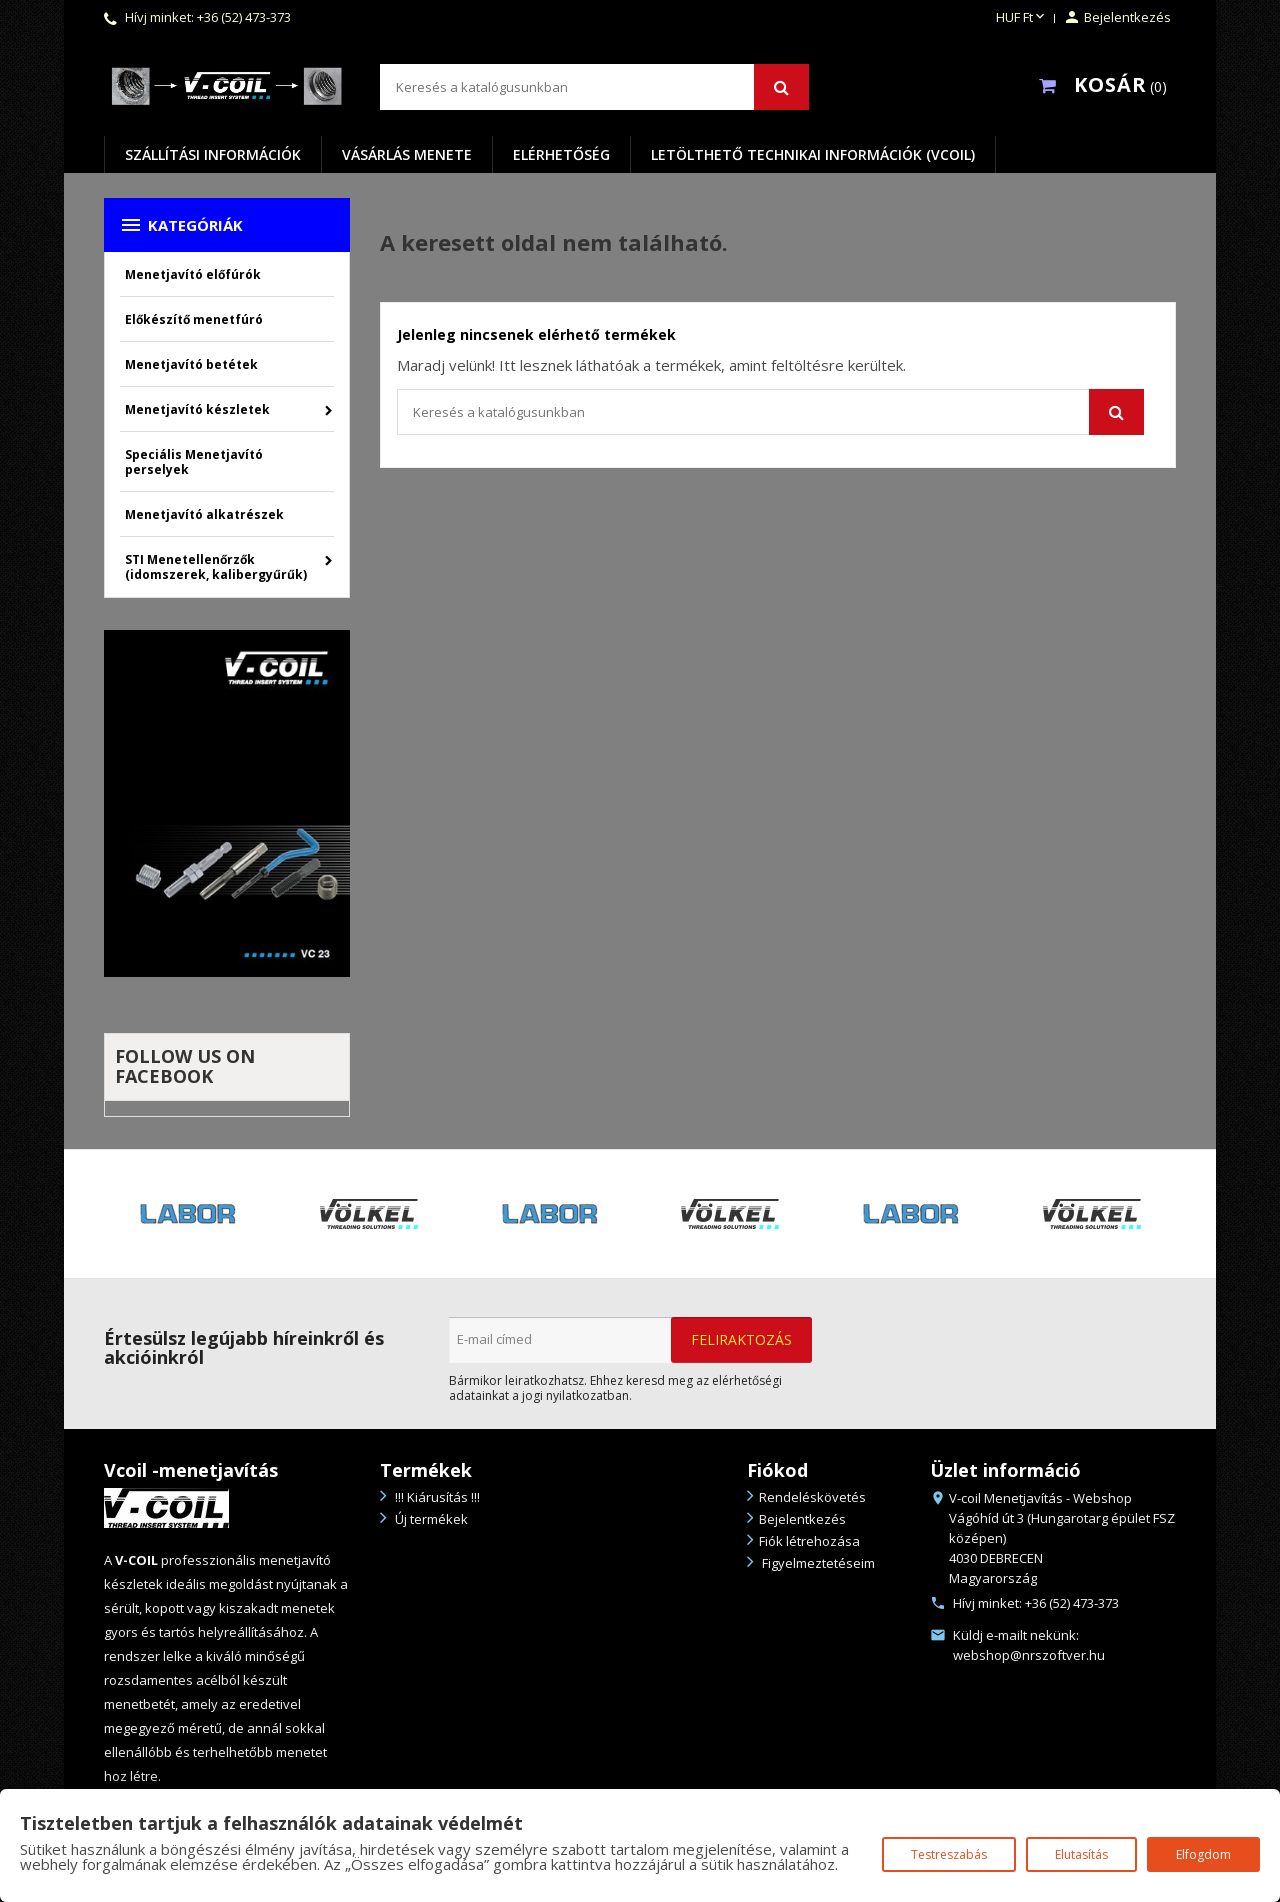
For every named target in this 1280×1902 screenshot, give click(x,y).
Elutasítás (1081, 1854)
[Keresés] (594, 87)
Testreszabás (949, 1854)
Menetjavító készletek (197, 409)
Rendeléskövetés (812, 1497)
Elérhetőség (561, 154)
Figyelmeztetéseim (817, 1563)
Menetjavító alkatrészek (204, 514)
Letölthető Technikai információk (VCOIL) (813, 154)
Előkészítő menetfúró (194, 319)
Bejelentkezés (802, 1519)
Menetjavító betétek (191, 364)
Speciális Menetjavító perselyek (194, 462)
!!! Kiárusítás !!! (436, 1497)
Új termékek (430, 1519)
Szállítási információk (213, 154)
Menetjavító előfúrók (193, 274)
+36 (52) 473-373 (244, 17)
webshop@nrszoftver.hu (1029, 1655)
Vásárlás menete (407, 154)
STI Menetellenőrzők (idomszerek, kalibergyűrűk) (216, 567)
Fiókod (777, 1470)
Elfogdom (1203, 1854)
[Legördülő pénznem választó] (1022, 18)
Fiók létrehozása (809, 1541)
